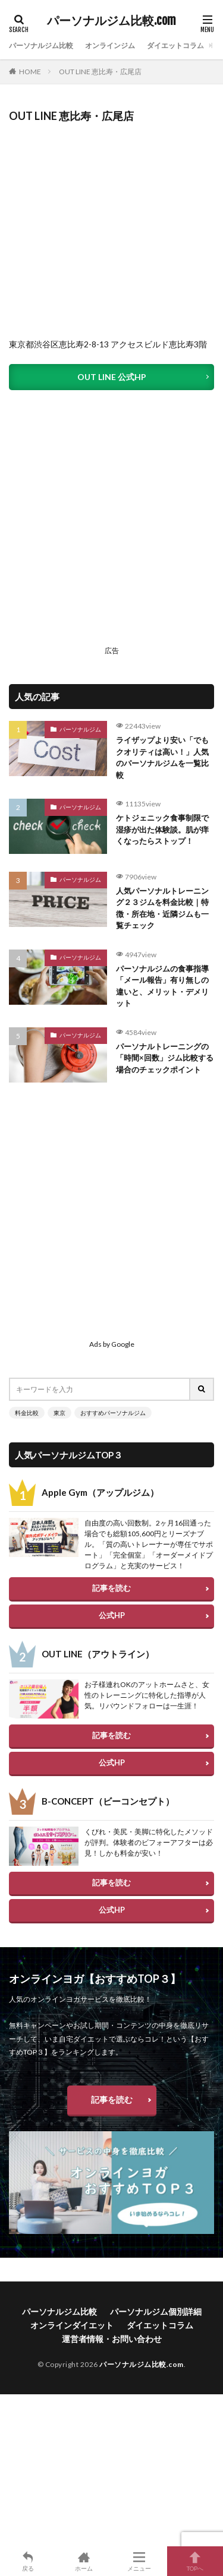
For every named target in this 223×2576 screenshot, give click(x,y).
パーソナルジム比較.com (111, 21)
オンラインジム (110, 45)
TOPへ (195, 2561)
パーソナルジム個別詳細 (156, 2311)
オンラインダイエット (72, 2325)
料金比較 (27, 1412)
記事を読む (111, 1588)
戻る (28, 2561)
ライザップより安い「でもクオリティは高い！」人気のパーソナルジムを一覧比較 (162, 757)
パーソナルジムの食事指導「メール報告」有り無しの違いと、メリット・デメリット (162, 986)
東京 (59, 1412)
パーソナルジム (80, 729)
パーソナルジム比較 (41, 45)
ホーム (84, 2561)
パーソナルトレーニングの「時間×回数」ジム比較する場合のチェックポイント (164, 1058)
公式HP (112, 1615)
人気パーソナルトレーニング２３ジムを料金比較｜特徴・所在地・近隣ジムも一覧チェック (162, 908)
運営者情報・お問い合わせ (112, 2339)
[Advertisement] (111, 530)
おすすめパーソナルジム (113, 1412)
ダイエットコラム (175, 45)
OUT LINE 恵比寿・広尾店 (100, 71)
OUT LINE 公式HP (111, 377)
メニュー (140, 2561)
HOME (30, 71)
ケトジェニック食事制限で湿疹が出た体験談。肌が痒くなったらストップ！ (162, 829)
